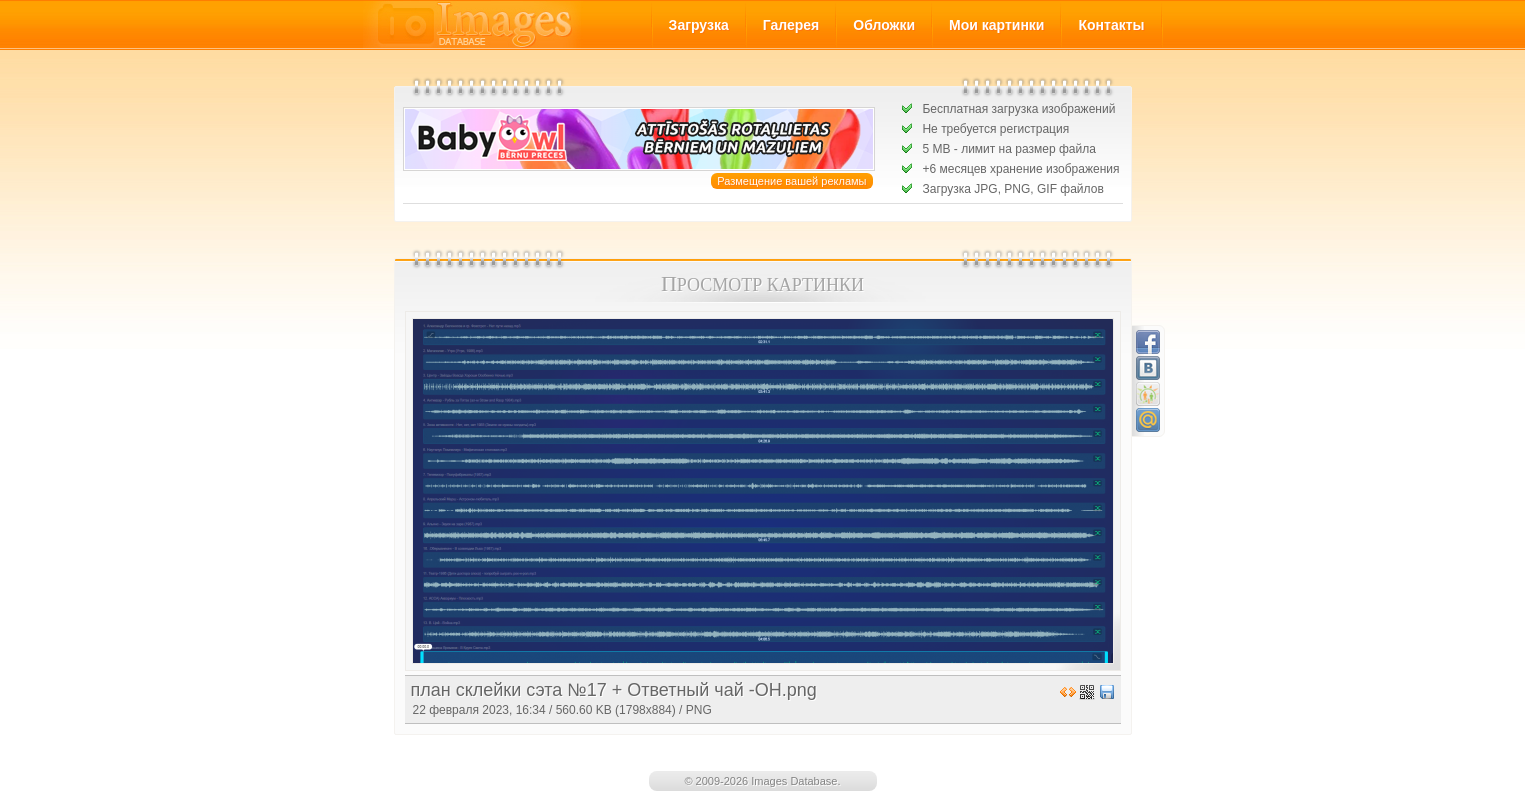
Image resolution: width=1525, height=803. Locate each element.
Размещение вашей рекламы (791, 181)
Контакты (1111, 25)
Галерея (791, 25)
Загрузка (699, 25)
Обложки (884, 25)
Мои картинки (996, 25)
